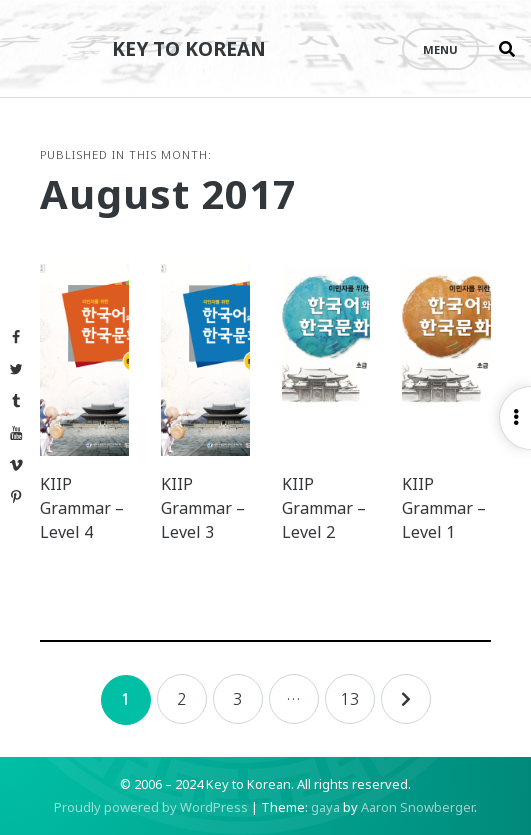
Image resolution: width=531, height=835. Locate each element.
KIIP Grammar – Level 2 (324, 508)
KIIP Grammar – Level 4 (82, 508)
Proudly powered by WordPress (151, 807)
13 (350, 699)
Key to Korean (189, 48)
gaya (325, 807)
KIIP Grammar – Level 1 (444, 508)
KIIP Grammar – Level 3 (203, 508)
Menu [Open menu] (440, 49)
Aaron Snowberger (417, 807)
